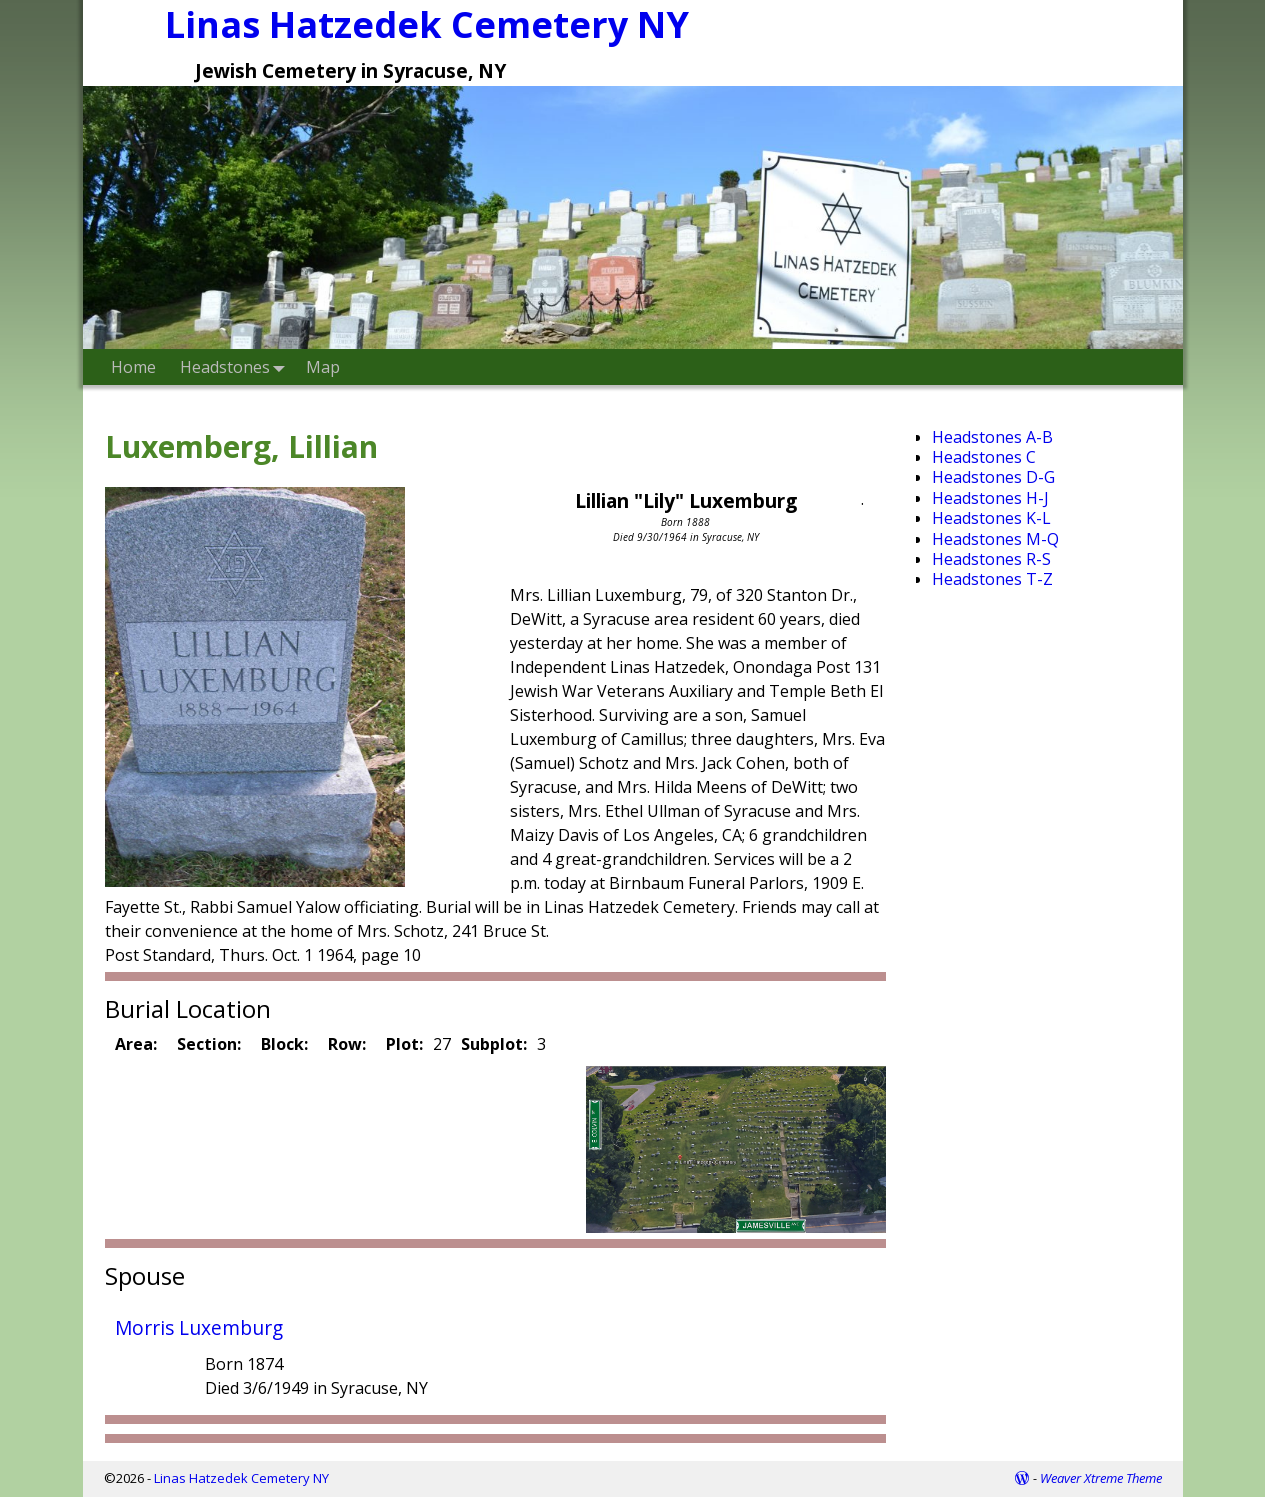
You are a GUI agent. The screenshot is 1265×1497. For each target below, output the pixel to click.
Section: (209, 1044)
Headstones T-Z (992, 579)
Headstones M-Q (995, 539)
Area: (136, 1044)
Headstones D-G (993, 477)
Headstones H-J (990, 498)
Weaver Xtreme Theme (1101, 1478)
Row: (347, 1044)
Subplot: (494, 1044)
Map (323, 367)
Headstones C (984, 457)
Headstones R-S (991, 559)
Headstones (237, 366)
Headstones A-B (992, 437)
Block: (284, 1044)
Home (133, 367)
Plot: (404, 1044)
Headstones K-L (991, 518)
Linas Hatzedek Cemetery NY (241, 1478)
